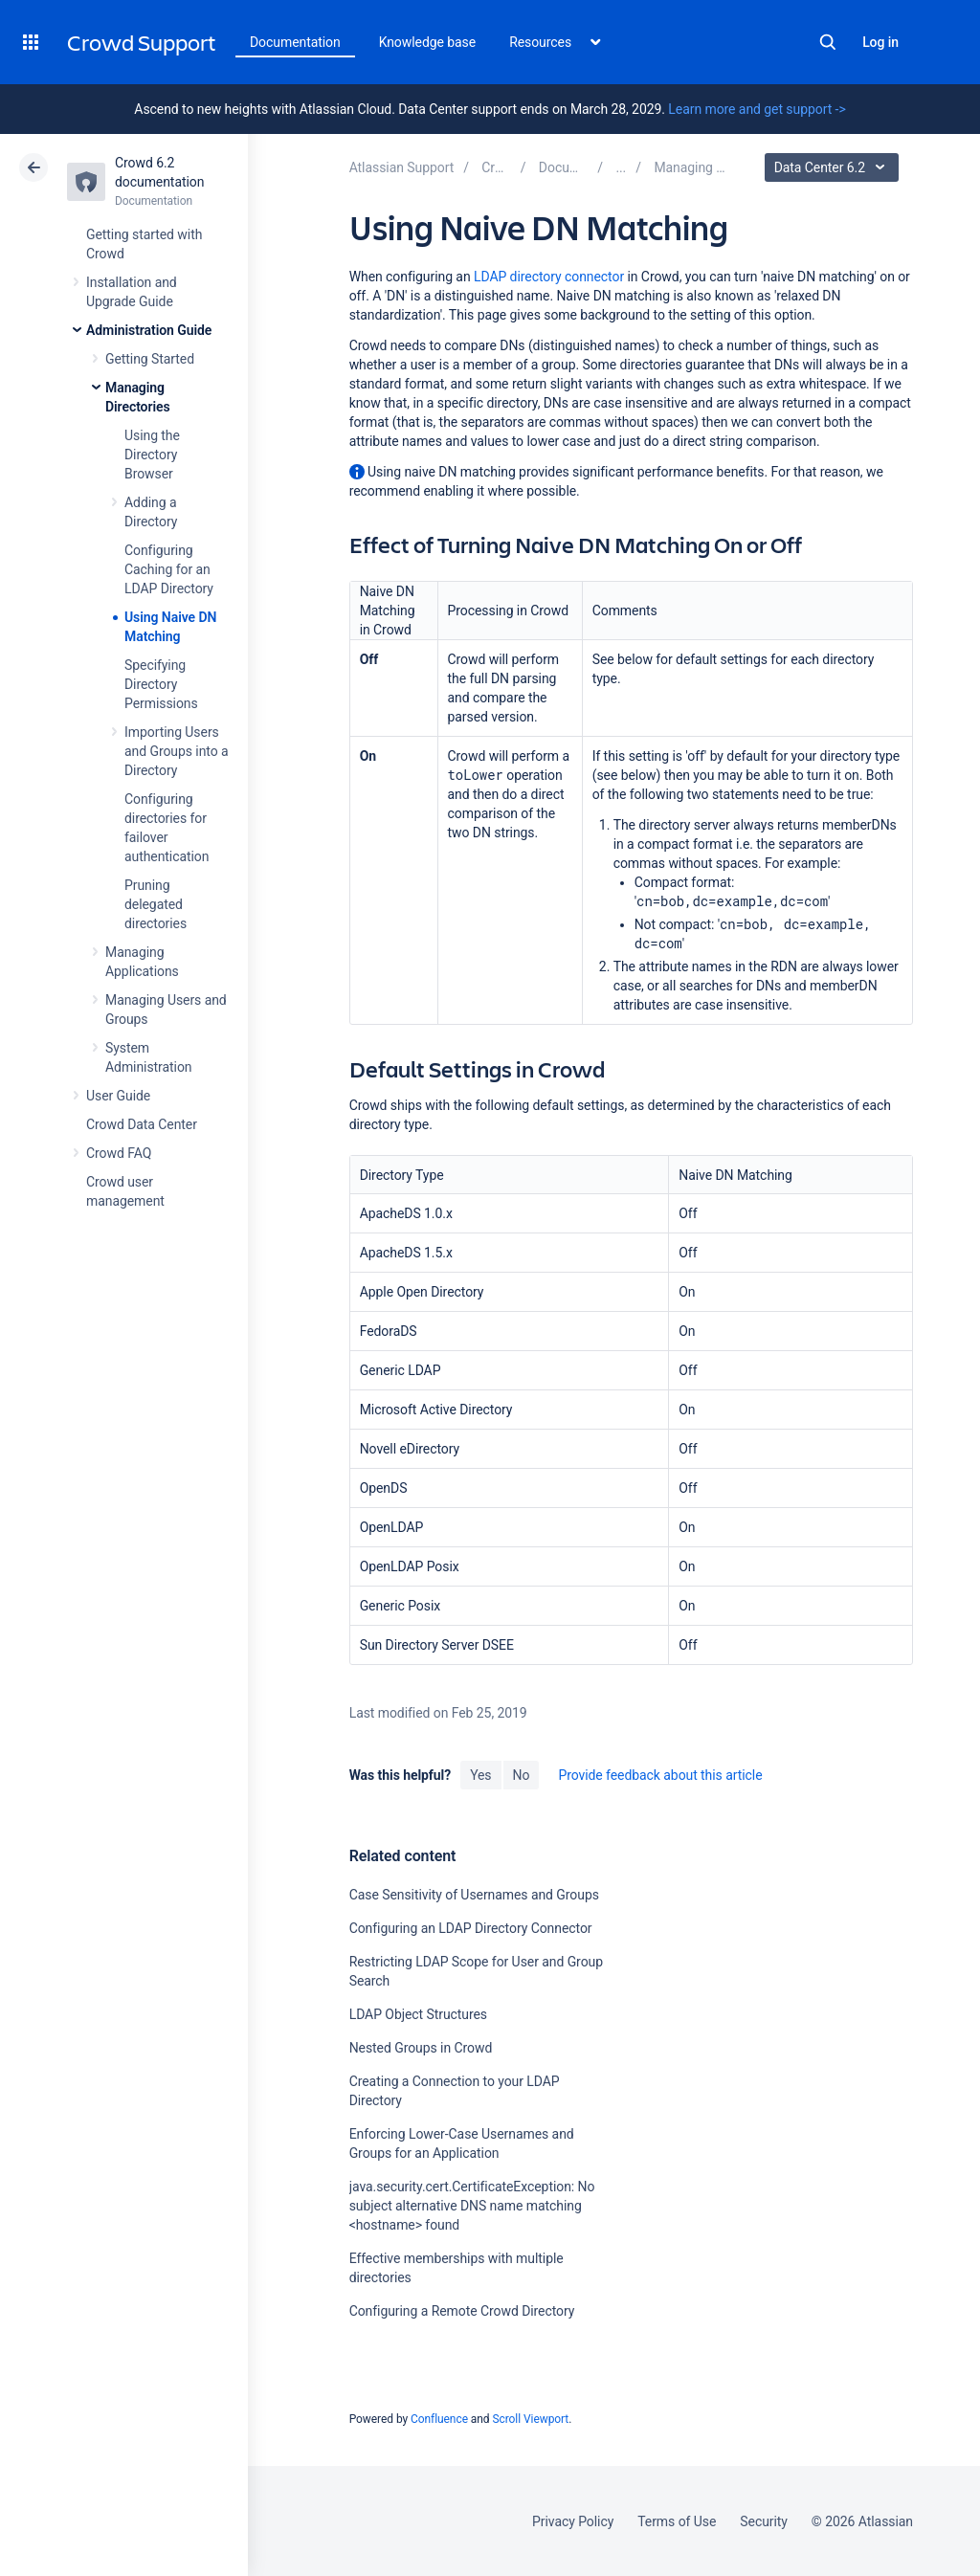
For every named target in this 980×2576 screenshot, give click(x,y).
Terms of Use (676, 2521)
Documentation (295, 42)
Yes (480, 1775)
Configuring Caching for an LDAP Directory (168, 569)
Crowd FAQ (118, 1153)
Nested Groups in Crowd (421, 2047)
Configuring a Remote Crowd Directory (462, 2311)
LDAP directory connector (549, 276)
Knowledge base (428, 42)
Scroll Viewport (530, 2419)
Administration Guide (149, 330)
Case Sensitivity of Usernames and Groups (474, 1894)
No (521, 1775)
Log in (880, 42)
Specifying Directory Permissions (161, 684)
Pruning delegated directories (155, 904)
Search (828, 42)
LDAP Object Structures (418, 2014)
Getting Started (149, 358)
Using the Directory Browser (152, 454)
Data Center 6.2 (834, 167)
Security (764, 2521)
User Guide (118, 1095)
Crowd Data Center (141, 1124)
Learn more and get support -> (756, 109)
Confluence (439, 2419)
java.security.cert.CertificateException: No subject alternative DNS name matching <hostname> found (472, 2205)
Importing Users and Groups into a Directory (176, 751)
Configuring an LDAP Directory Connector (470, 1928)
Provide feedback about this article (660, 1775)
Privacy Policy (572, 2521)
